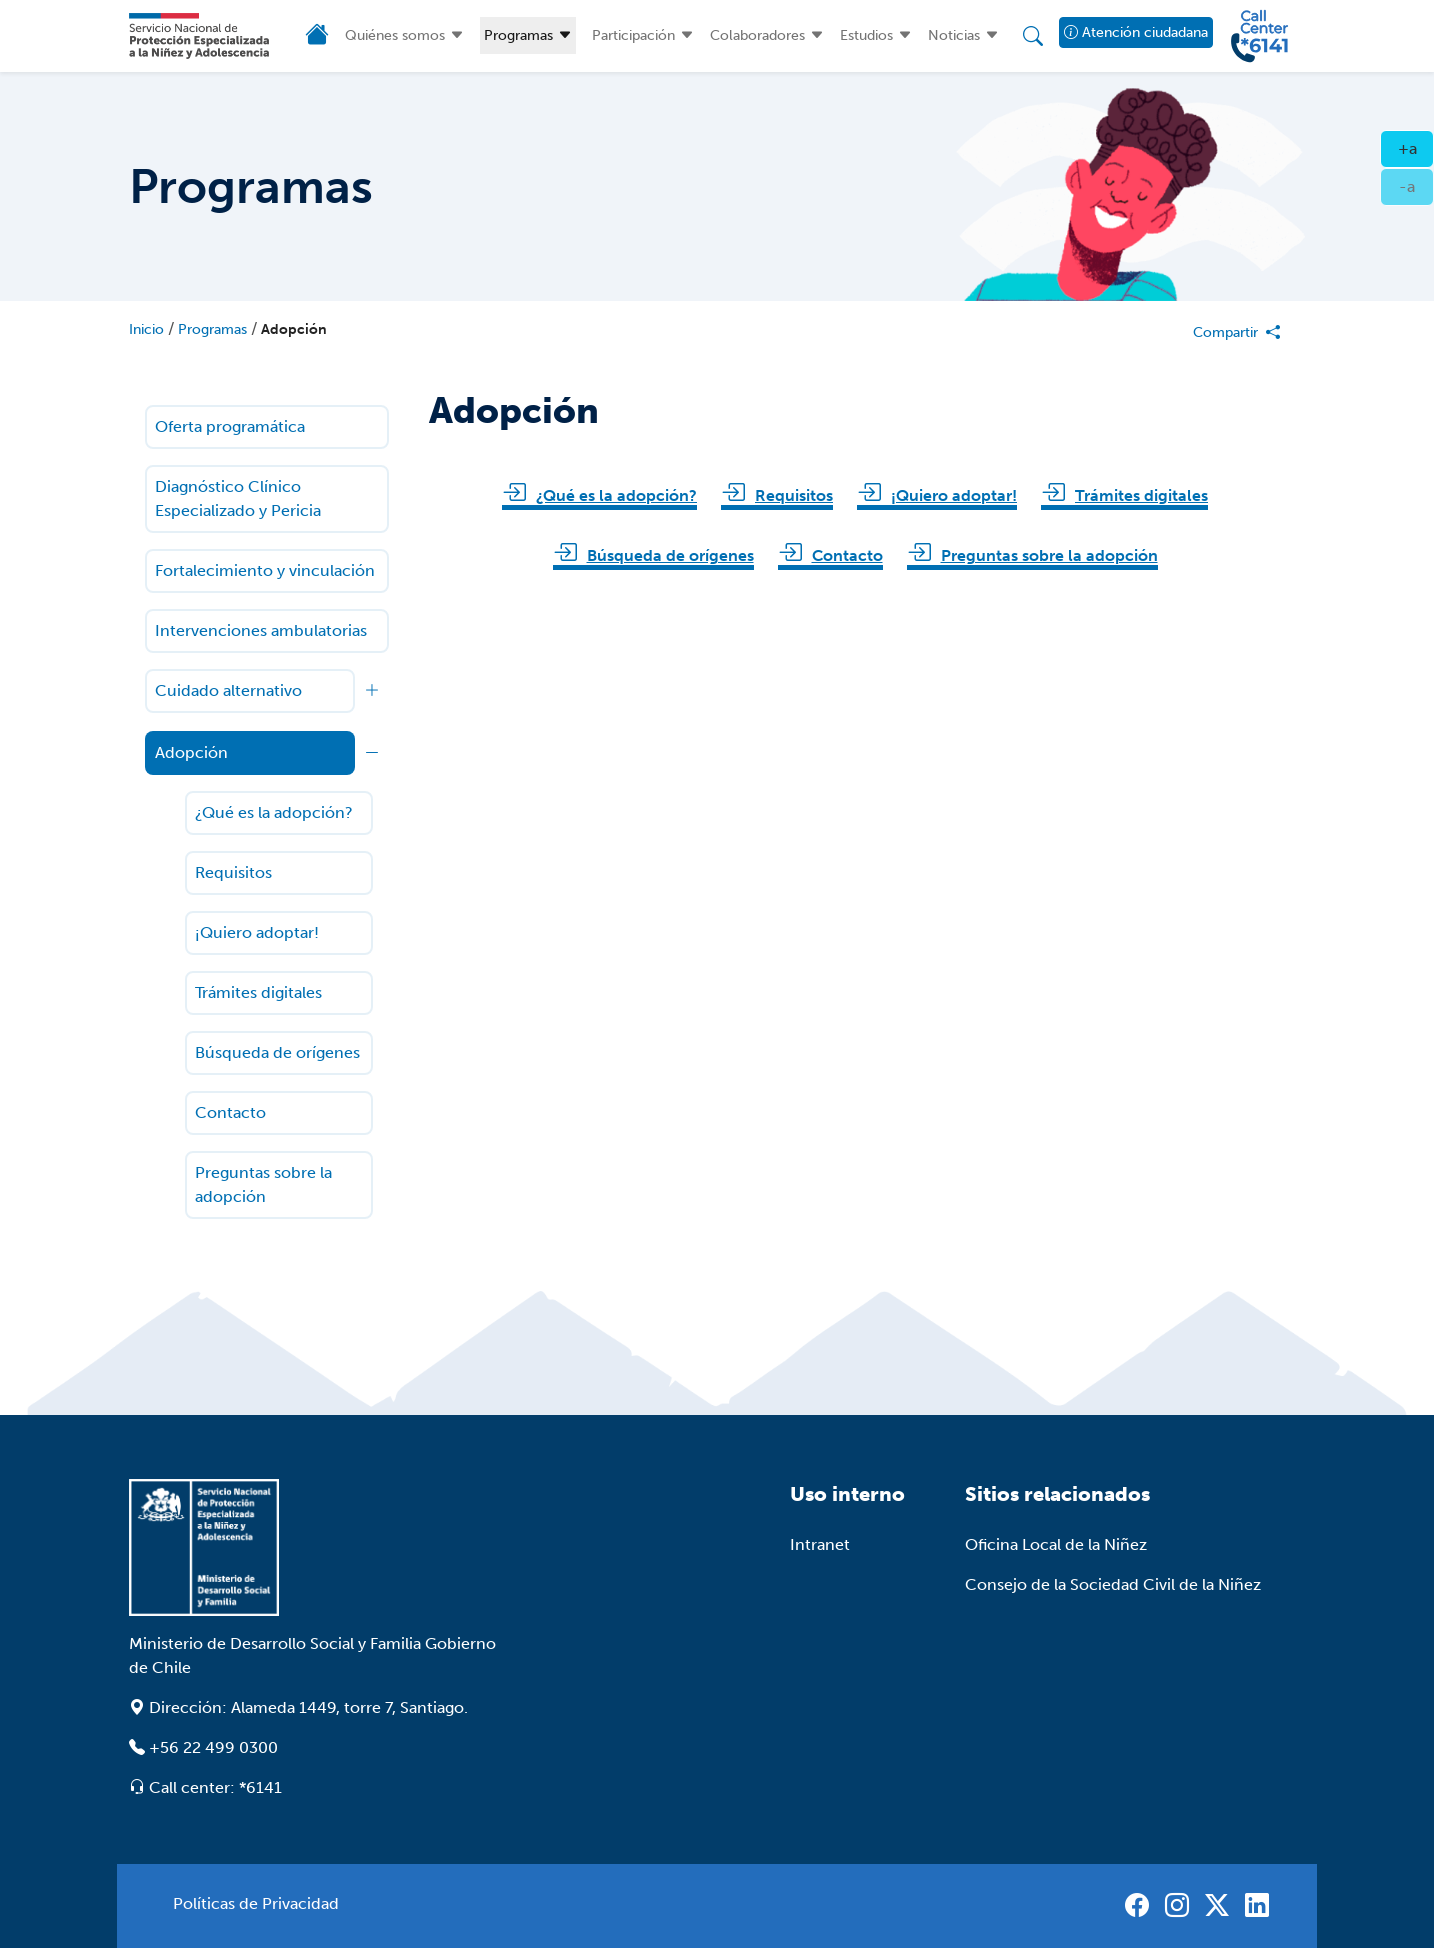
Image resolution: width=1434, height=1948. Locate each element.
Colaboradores (757, 35)
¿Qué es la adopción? (274, 812)
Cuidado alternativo (228, 690)
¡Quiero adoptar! (257, 932)
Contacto (230, 1112)
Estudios (866, 35)
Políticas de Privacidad (256, 1903)
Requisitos (233, 872)
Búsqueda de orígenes (277, 1052)
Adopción (294, 329)
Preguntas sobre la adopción (263, 1184)
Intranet (820, 1544)
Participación (633, 35)
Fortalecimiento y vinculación (265, 570)
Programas (518, 35)
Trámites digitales (258, 992)
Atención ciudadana (1136, 32)
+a (1416, 147)
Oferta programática (230, 426)
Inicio (146, 329)
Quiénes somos (395, 35)
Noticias (954, 35)
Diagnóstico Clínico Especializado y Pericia (238, 498)
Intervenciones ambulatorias (261, 630)
